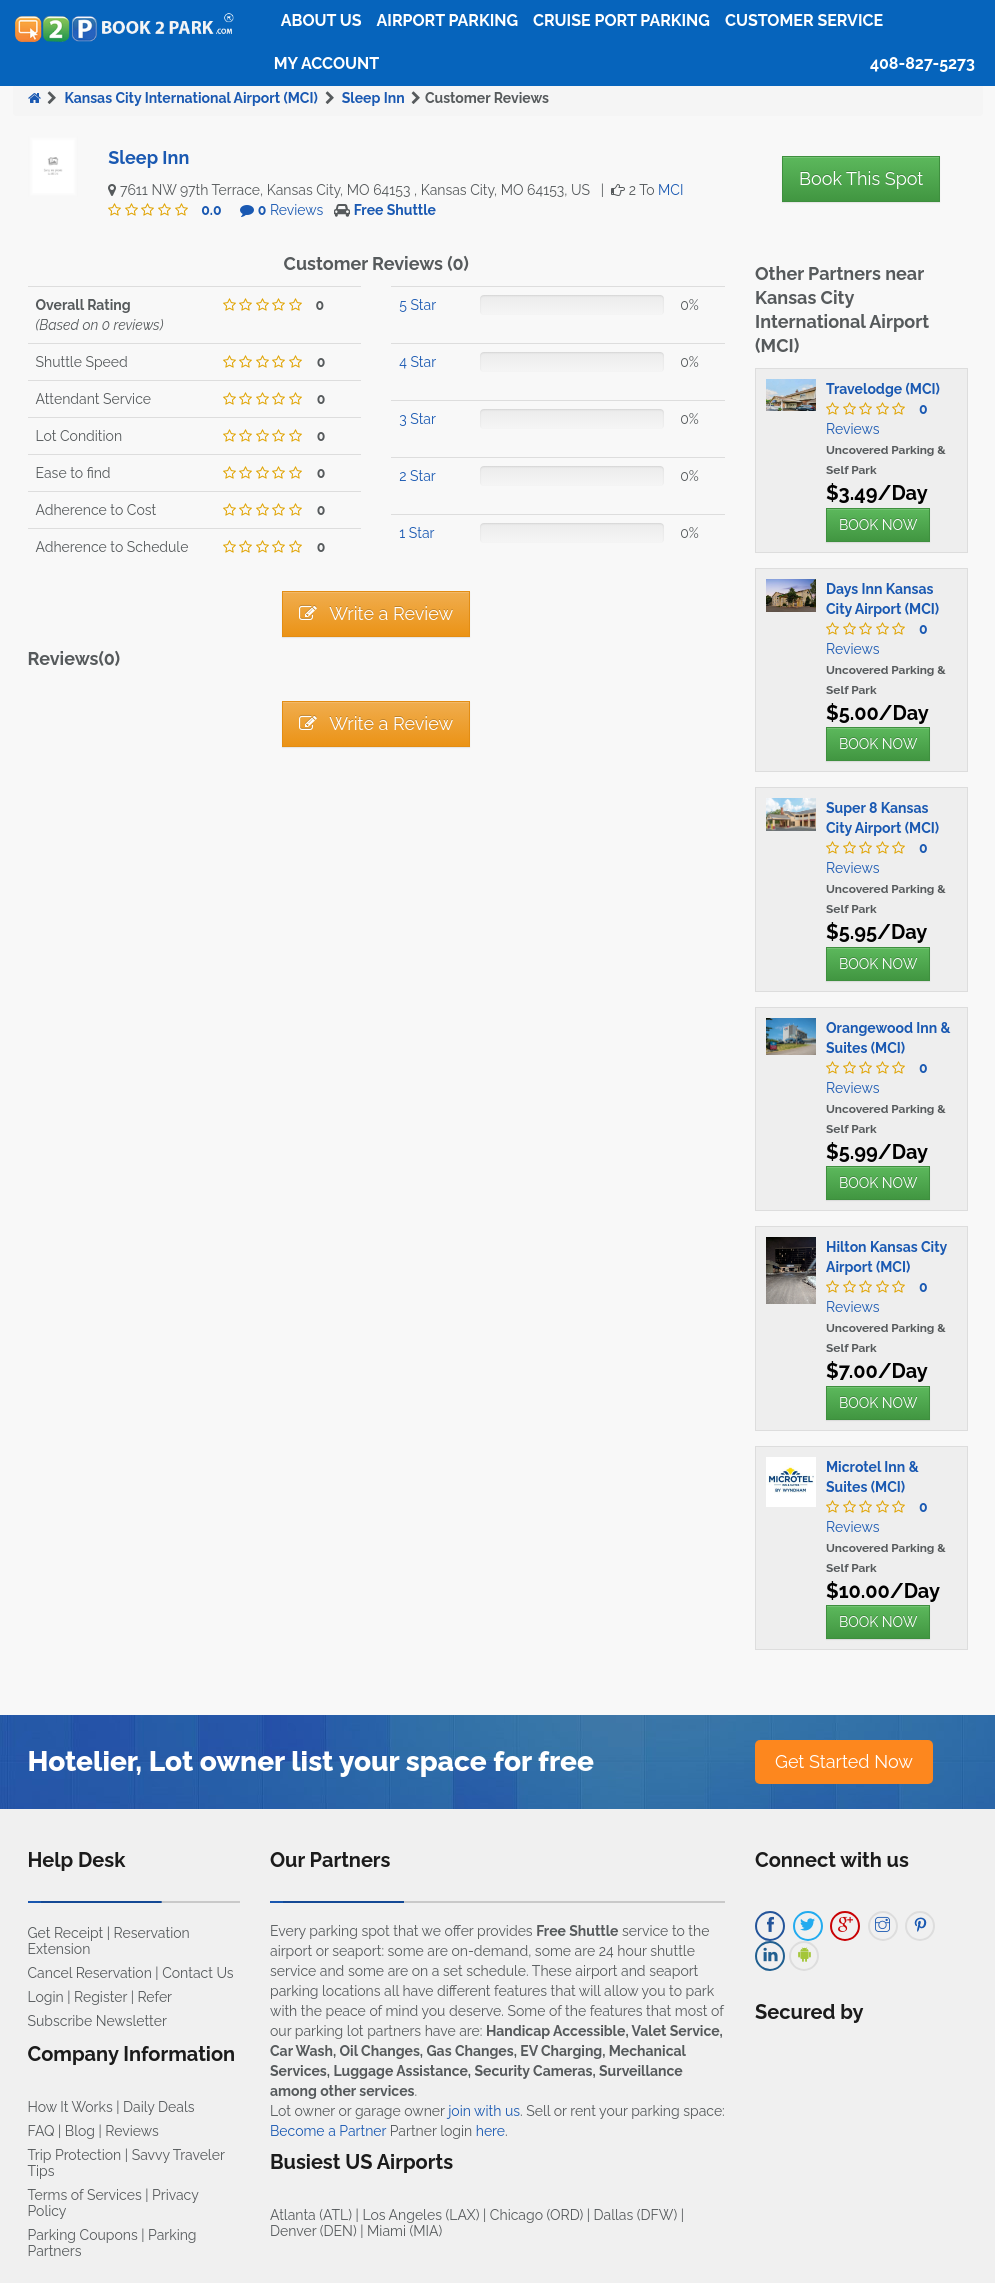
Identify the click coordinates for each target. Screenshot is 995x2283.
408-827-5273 (922, 63)
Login (46, 1997)
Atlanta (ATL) (311, 2215)
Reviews (291, 210)
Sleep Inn (373, 98)
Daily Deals (158, 2107)
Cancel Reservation (90, 1973)
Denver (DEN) (313, 2231)
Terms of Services (85, 2195)
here (490, 2131)
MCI (670, 190)
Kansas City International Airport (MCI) (190, 98)
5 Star (417, 305)
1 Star (416, 533)
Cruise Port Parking (621, 20)
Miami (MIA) (404, 2231)
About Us (321, 20)
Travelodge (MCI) (883, 389)
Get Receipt (66, 1933)
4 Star (417, 362)
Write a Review (376, 613)
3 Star (417, 419)
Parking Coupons (83, 2235)
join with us (484, 2111)
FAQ (41, 2131)
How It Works (70, 2107)
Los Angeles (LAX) (420, 2215)
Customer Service (804, 20)
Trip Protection (75, 2155)
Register (100, 1997)
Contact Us (197, 1973)
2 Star (417, 476)
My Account (326, 63)
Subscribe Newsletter (97, 2021)
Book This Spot (861, 178)
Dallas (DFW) (636, 2215)
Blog (80, 2131)
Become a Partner (328, 2131)
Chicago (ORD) (536, 2215)
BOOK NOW (878, 525)
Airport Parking (447, 20)
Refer (154, 1997)
